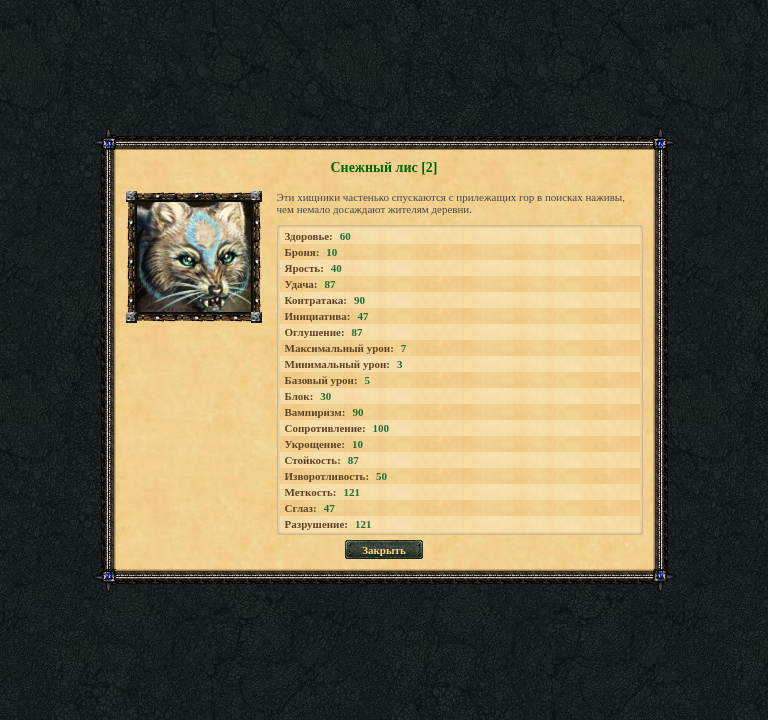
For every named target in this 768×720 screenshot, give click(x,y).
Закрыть (384, 550)
